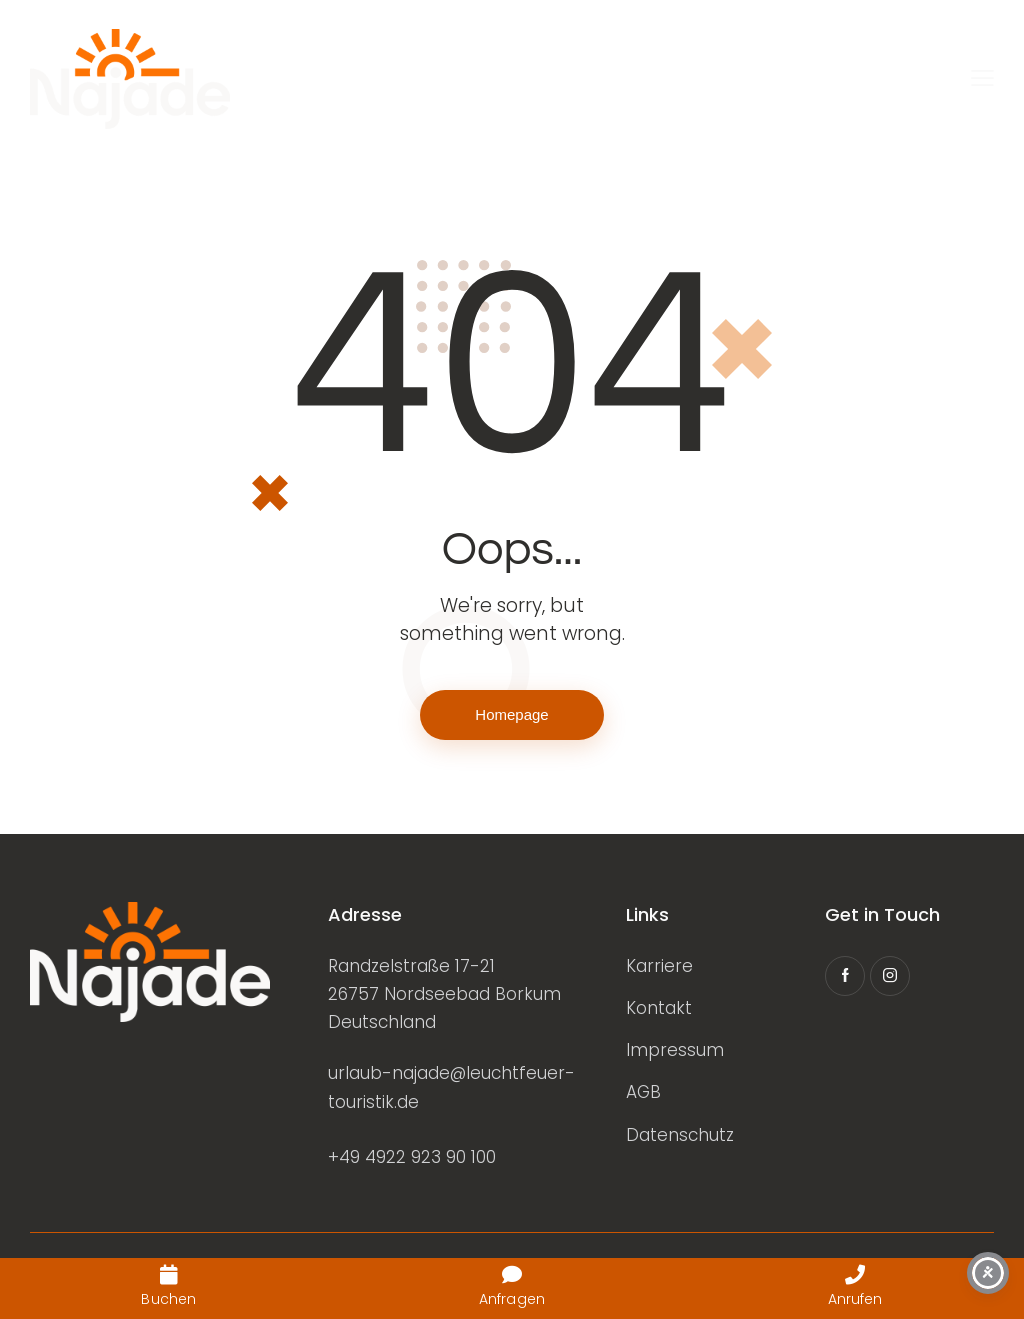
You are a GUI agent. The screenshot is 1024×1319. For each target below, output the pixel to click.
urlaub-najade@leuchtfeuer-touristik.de (451, 1087)
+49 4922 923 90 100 (412, 1157)
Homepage (511, 714)
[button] (982, 79)
